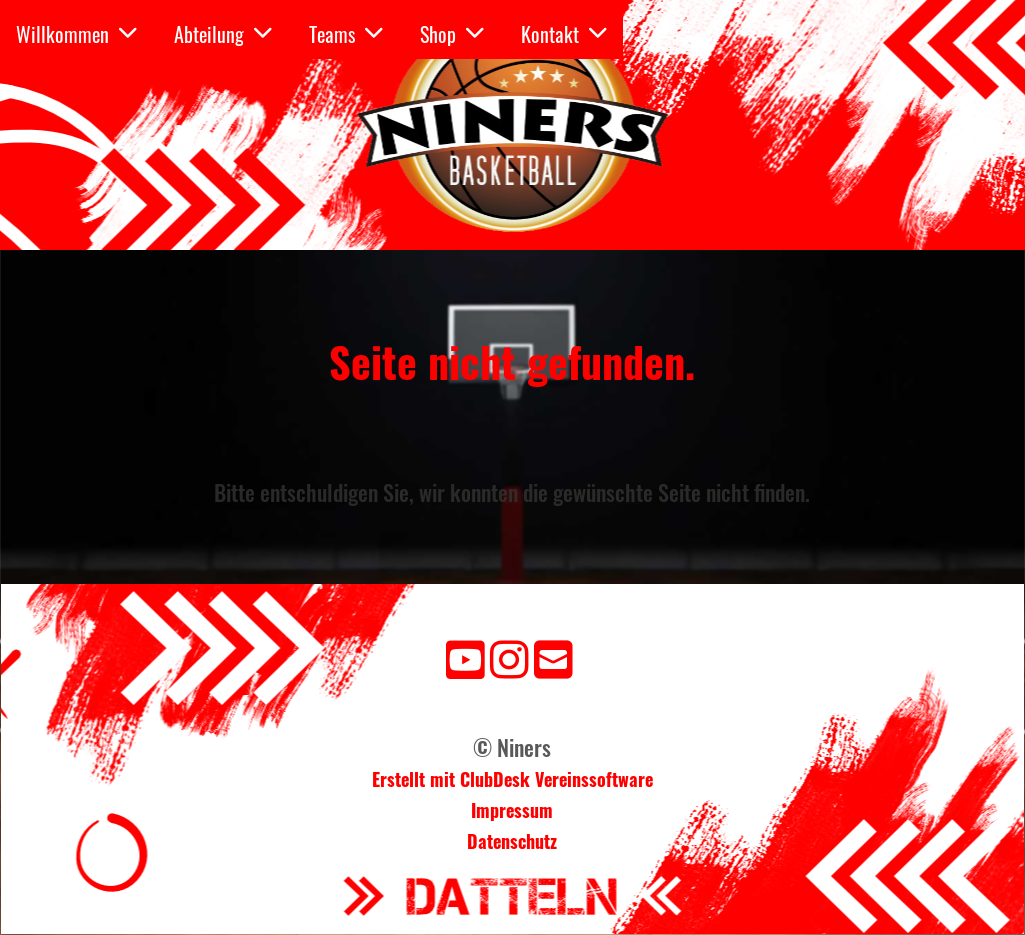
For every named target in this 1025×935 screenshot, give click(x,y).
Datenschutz (512, 841)
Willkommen (76, 34)
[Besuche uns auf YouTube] (465, 656)
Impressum (512, 810)
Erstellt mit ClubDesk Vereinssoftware (512, 779)
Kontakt (564, 34)
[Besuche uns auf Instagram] (509, 656)
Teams (346, 34)
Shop (452, 34)
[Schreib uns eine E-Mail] (553, 656)
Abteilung (223, 34)
